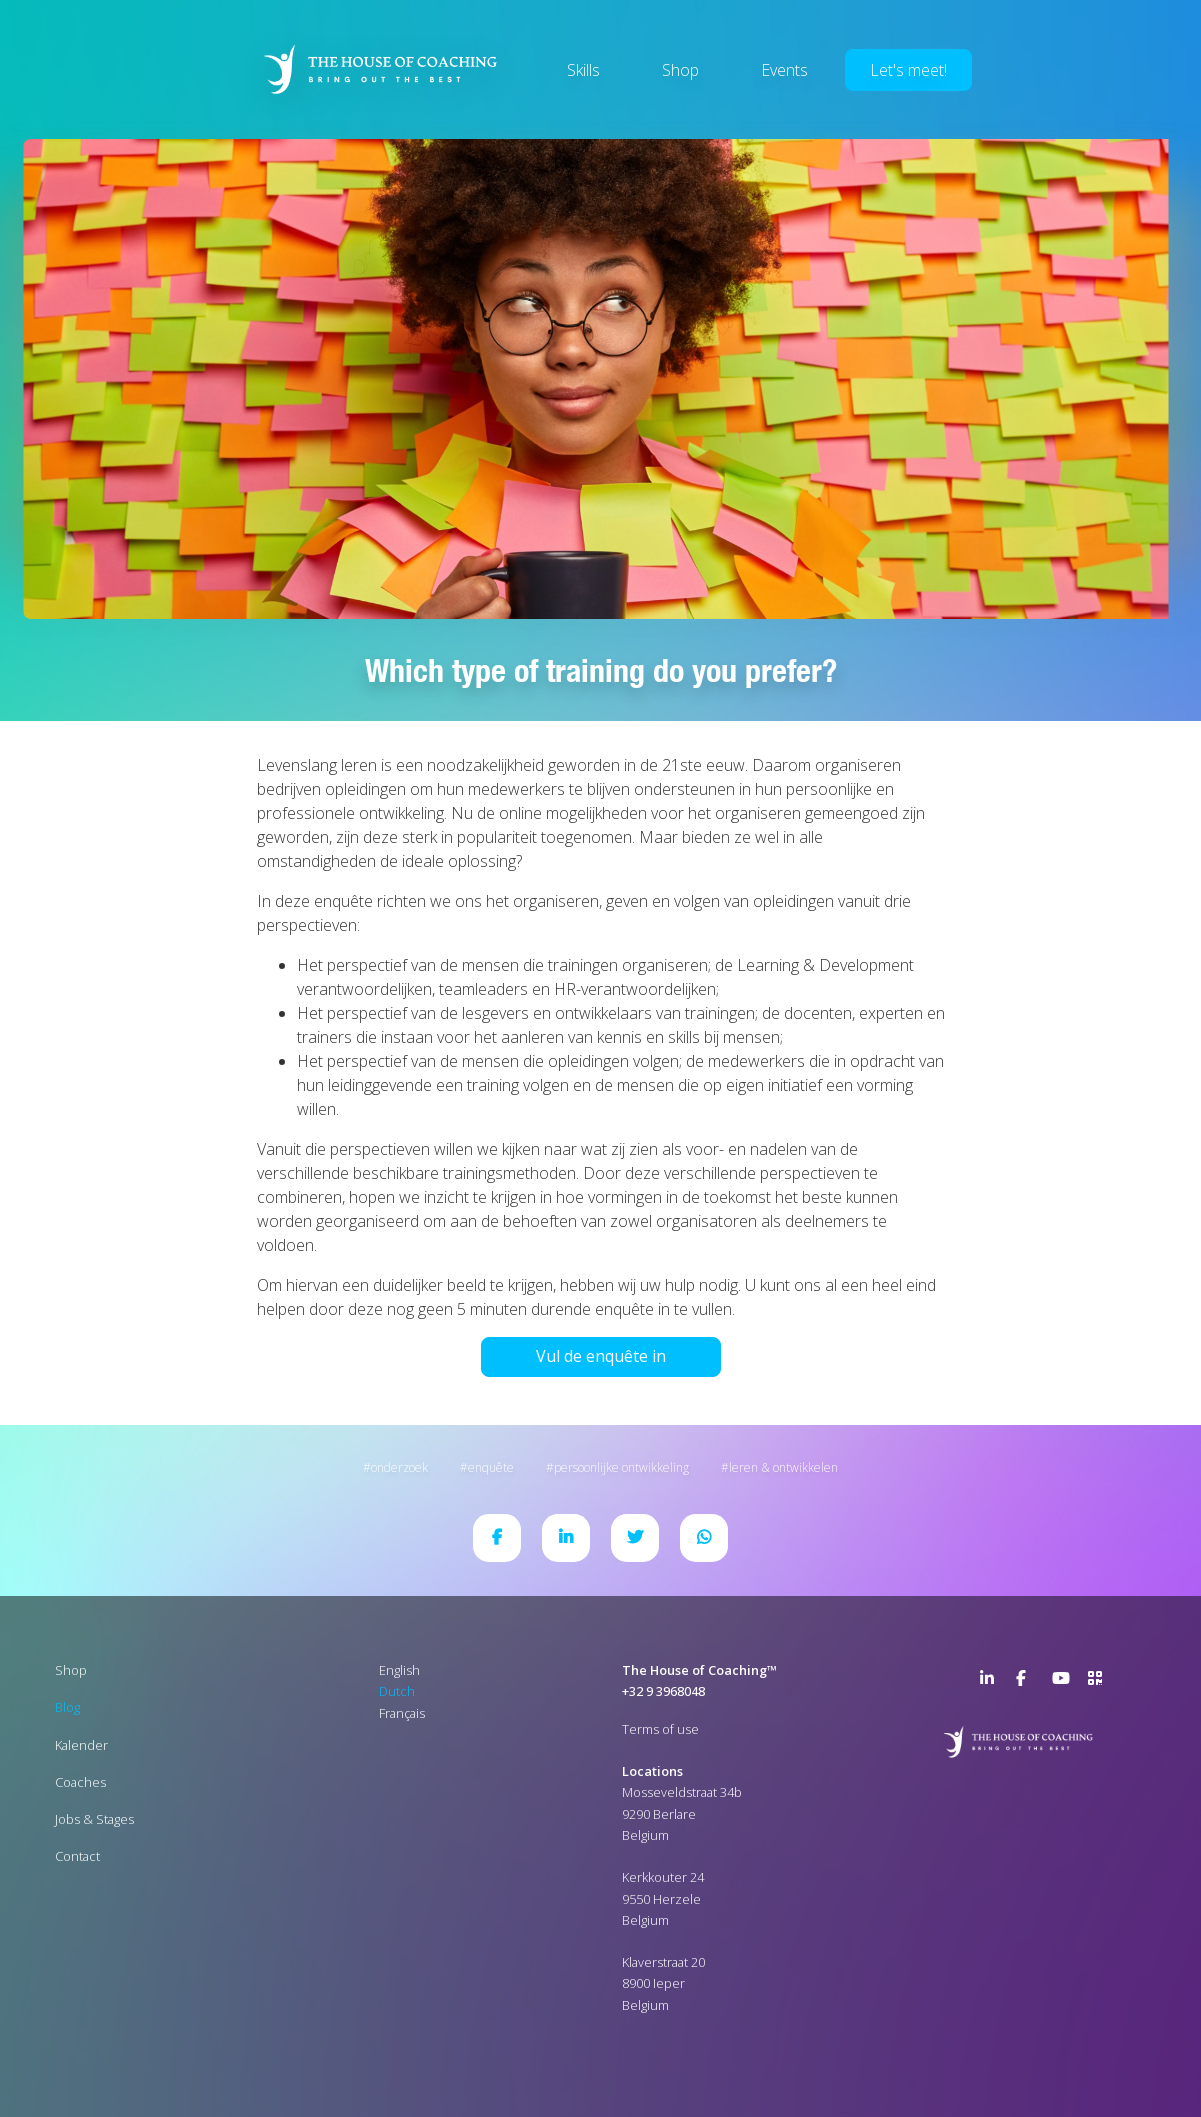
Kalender (81, 1745)
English (399, 1670)
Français (402, 1713)
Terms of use (660, 1729)
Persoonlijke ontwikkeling (621, 1467)
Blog (67, 1707)
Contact (77, 1856)
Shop (680, 70)
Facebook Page (1028, 1682)
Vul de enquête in (601, 1356)
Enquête (491, 1467)
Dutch (397, 1691)
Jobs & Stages (94, 1819)
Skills (583, 70)
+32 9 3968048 (663, 1691)
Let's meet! (908, 70)
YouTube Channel (1064, 1682)
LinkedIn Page (992, 1682)
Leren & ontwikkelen (783, 1467)
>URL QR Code (1100, 1682)
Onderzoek (399, 1467)
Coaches (80, 1782)
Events (784, 70)
